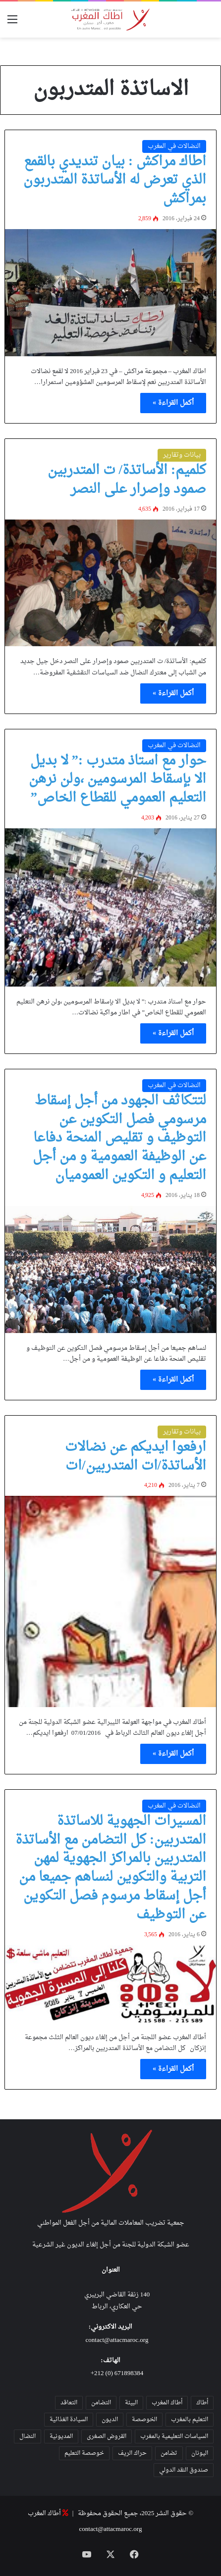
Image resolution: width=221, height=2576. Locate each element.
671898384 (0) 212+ (117, 2373)
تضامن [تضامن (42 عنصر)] (169, 2453)
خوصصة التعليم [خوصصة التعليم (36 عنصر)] (84, 2453)
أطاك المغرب (44, 2513)
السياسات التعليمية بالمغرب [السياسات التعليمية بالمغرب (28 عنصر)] (174, 2436)
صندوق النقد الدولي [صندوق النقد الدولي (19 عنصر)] (183, 2470)
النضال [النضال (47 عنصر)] (27, 2436)
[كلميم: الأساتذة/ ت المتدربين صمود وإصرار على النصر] (110, 583)
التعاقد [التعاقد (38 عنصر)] (68, 2402)
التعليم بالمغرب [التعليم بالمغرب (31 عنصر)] (189, 2419)
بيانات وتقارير (182, 455)
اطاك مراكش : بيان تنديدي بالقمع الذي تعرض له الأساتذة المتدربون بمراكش (114, 180)
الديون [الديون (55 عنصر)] (110, 2419)
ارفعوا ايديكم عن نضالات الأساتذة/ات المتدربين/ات (135, 1456)
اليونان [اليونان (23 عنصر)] (199, 2453)
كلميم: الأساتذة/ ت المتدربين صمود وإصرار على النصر (127, 480)
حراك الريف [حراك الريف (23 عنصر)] (132, 2453)
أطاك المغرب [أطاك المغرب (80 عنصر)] (167, 2402)
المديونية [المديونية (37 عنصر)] (61, 2436)
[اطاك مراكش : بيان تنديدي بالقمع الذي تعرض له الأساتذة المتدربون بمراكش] (110, 292)
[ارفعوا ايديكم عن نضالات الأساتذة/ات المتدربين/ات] (110, 1601)
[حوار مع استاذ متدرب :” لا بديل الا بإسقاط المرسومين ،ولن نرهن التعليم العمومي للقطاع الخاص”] (110, 907)
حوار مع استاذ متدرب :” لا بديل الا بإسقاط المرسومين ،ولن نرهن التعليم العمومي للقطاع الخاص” (117, 779)
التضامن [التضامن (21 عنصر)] (101, 2402)
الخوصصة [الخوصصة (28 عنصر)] (144, 2419)
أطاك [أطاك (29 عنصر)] (202, 2402)
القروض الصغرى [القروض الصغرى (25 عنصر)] (106, 2436)
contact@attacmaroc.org (117, 2340)
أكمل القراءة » (173, 403)
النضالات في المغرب (174, 146)
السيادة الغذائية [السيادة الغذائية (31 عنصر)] (69, 2419)
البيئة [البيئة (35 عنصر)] (131, 2402)
